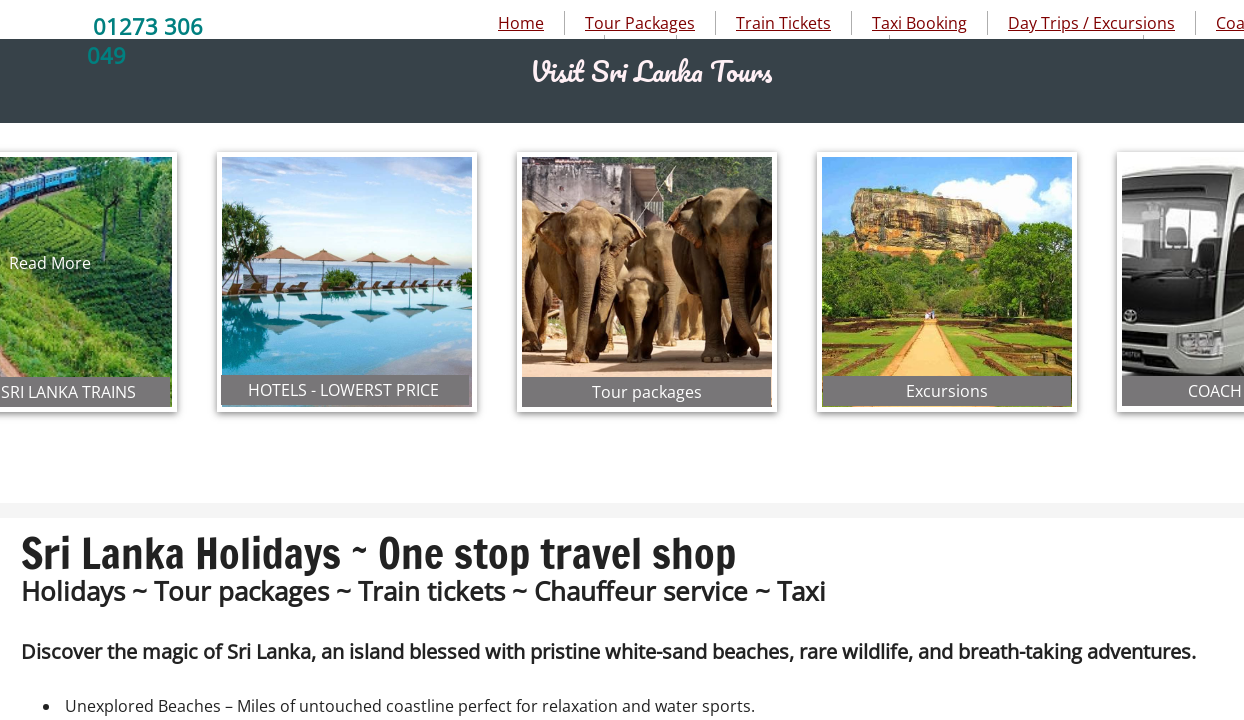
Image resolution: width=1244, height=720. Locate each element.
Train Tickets (783, 23)
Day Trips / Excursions (1091, 23)
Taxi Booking (919, 23)
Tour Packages (640, 23)
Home (521, 23)
